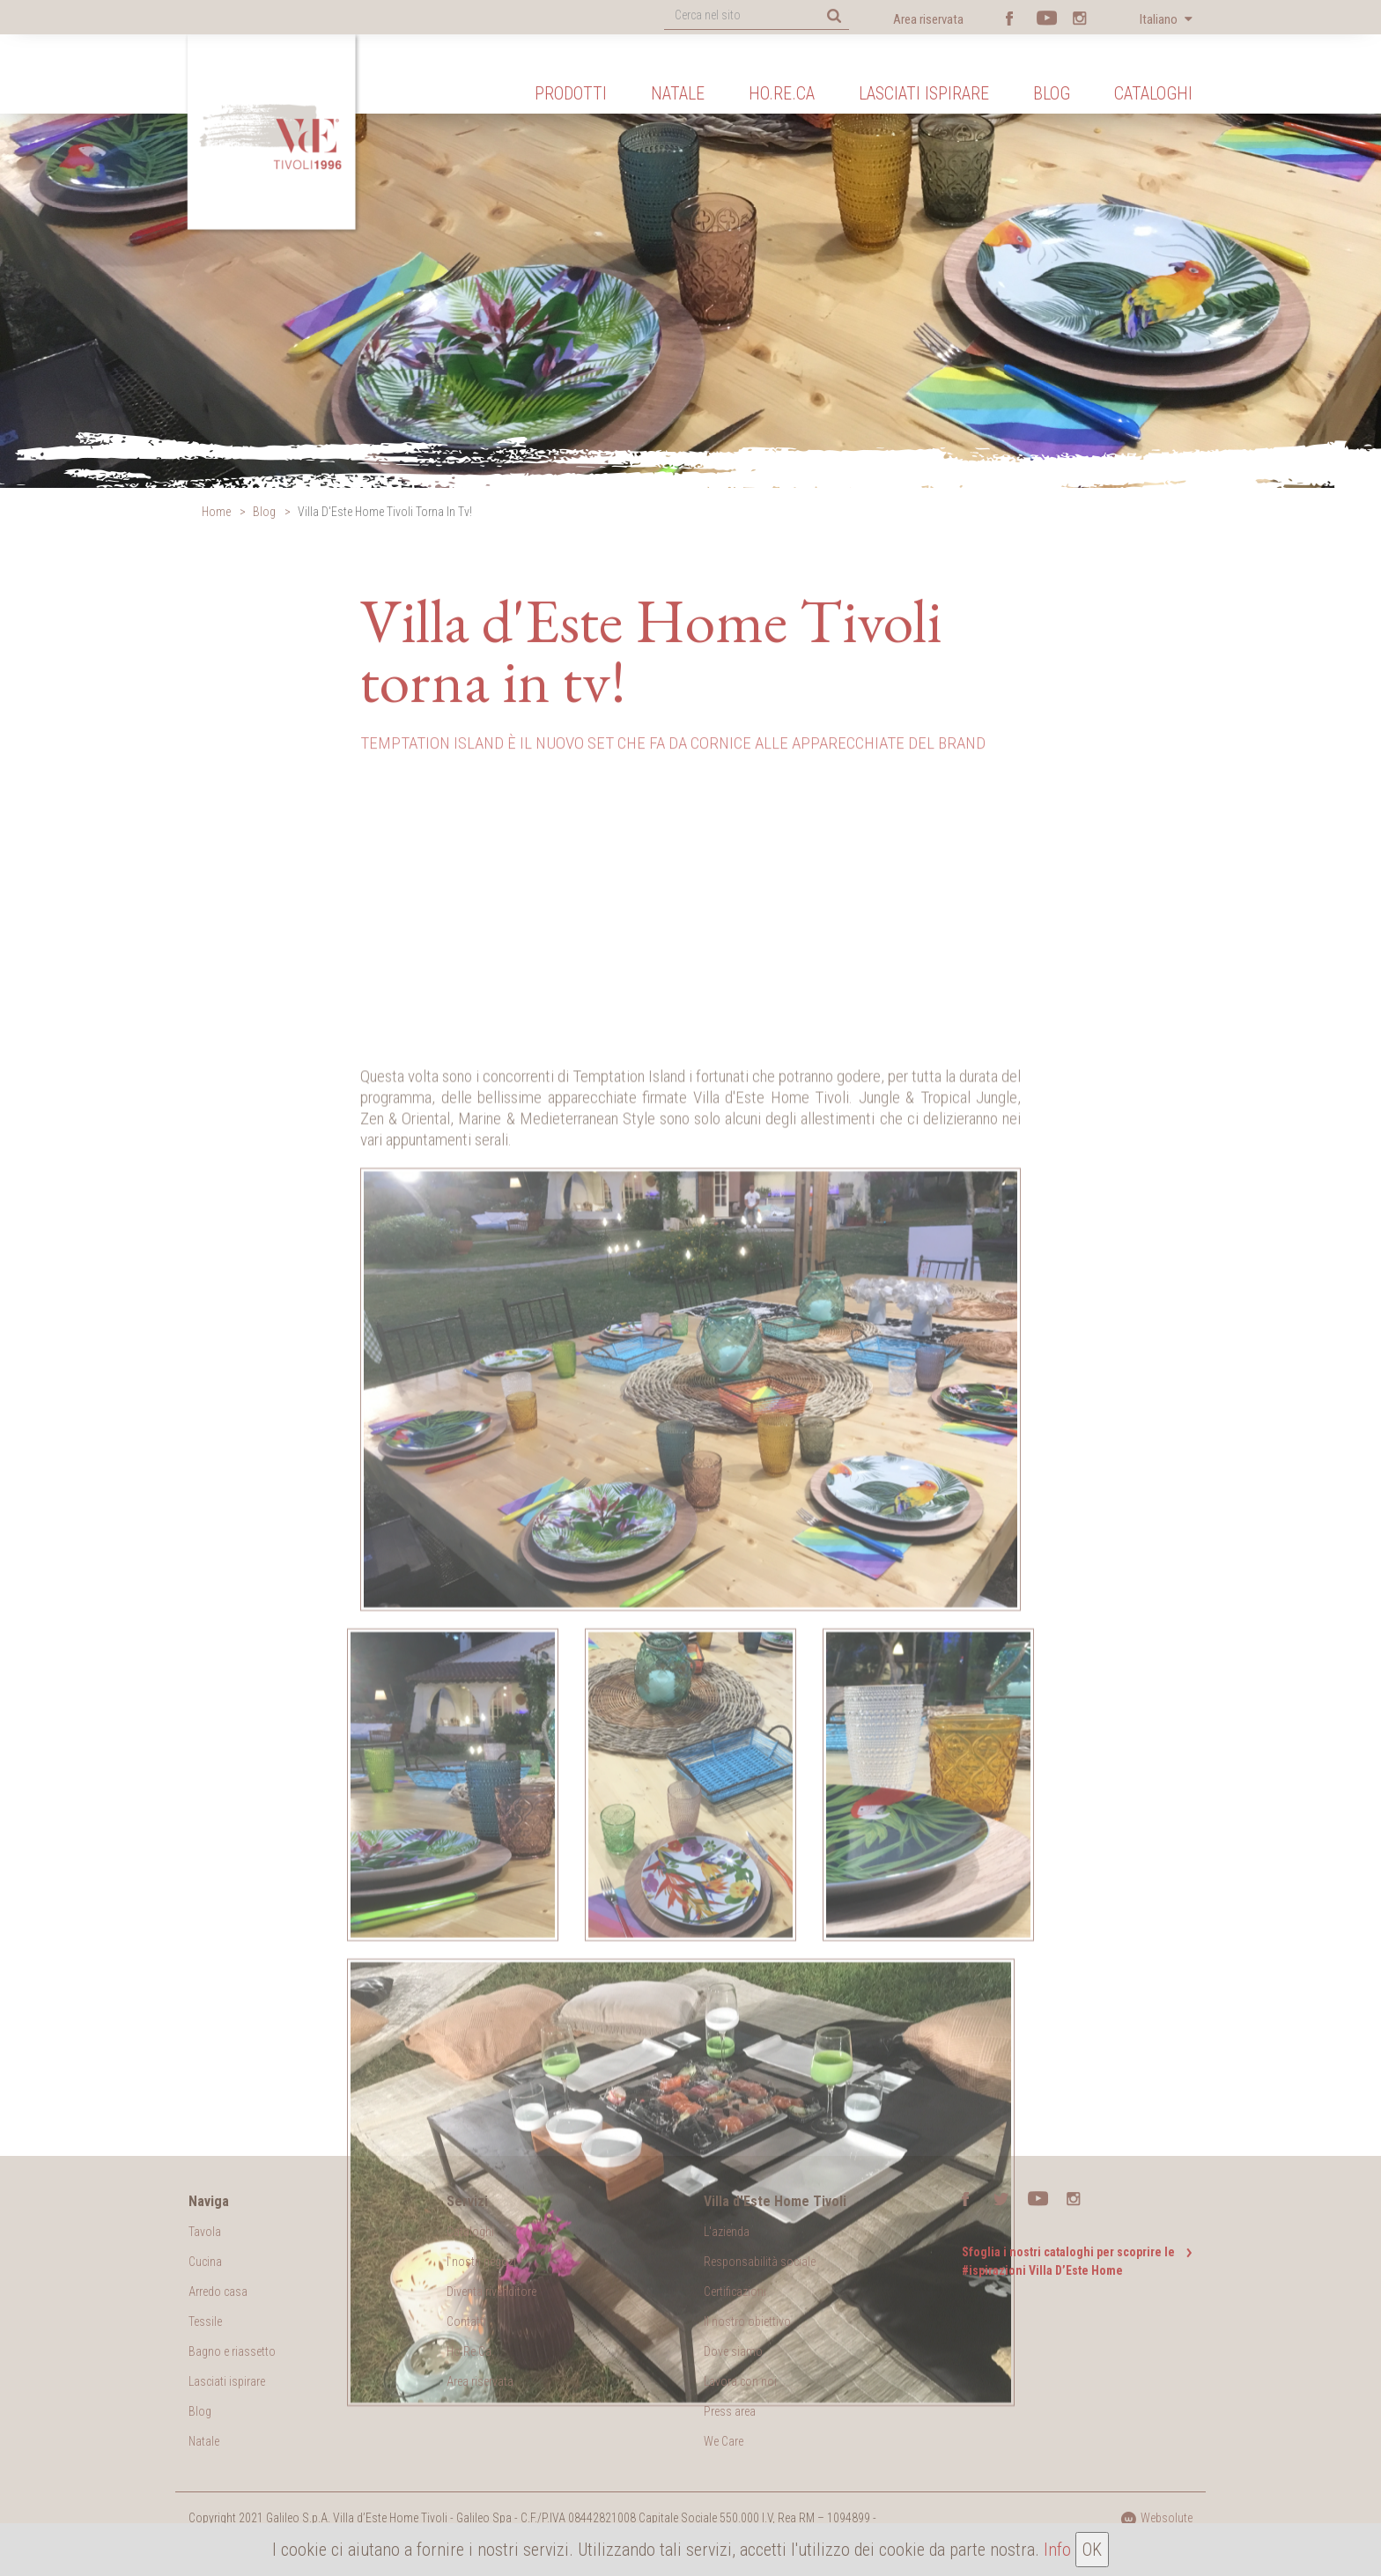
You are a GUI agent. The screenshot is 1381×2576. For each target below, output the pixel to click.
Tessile (205, 2321)
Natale (678, 93)
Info (1057, 2549)
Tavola (204, 2232)
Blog (1051, 93)
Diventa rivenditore (491, 2291)
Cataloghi (1153, 93)
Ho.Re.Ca (782, 93)
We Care (723, 2441)
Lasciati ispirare (924, 93)
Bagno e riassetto (232, 2351)
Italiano (1160, 19)
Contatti (466, 2321)
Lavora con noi (740, 2381)
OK (1092, 2549)
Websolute (1156, 2518)
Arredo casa (217, 2291)
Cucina (205, 2262)
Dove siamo (733, 2351)
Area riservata (928, 19)
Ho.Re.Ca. (470, 2351)
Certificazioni (735, 2291)
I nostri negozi (481, 2262)
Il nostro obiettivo (747, 2321)
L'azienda (727, 2232)
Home (216, 512)
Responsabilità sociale (760, 2262)
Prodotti (571, 93)
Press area (730, 2411)
